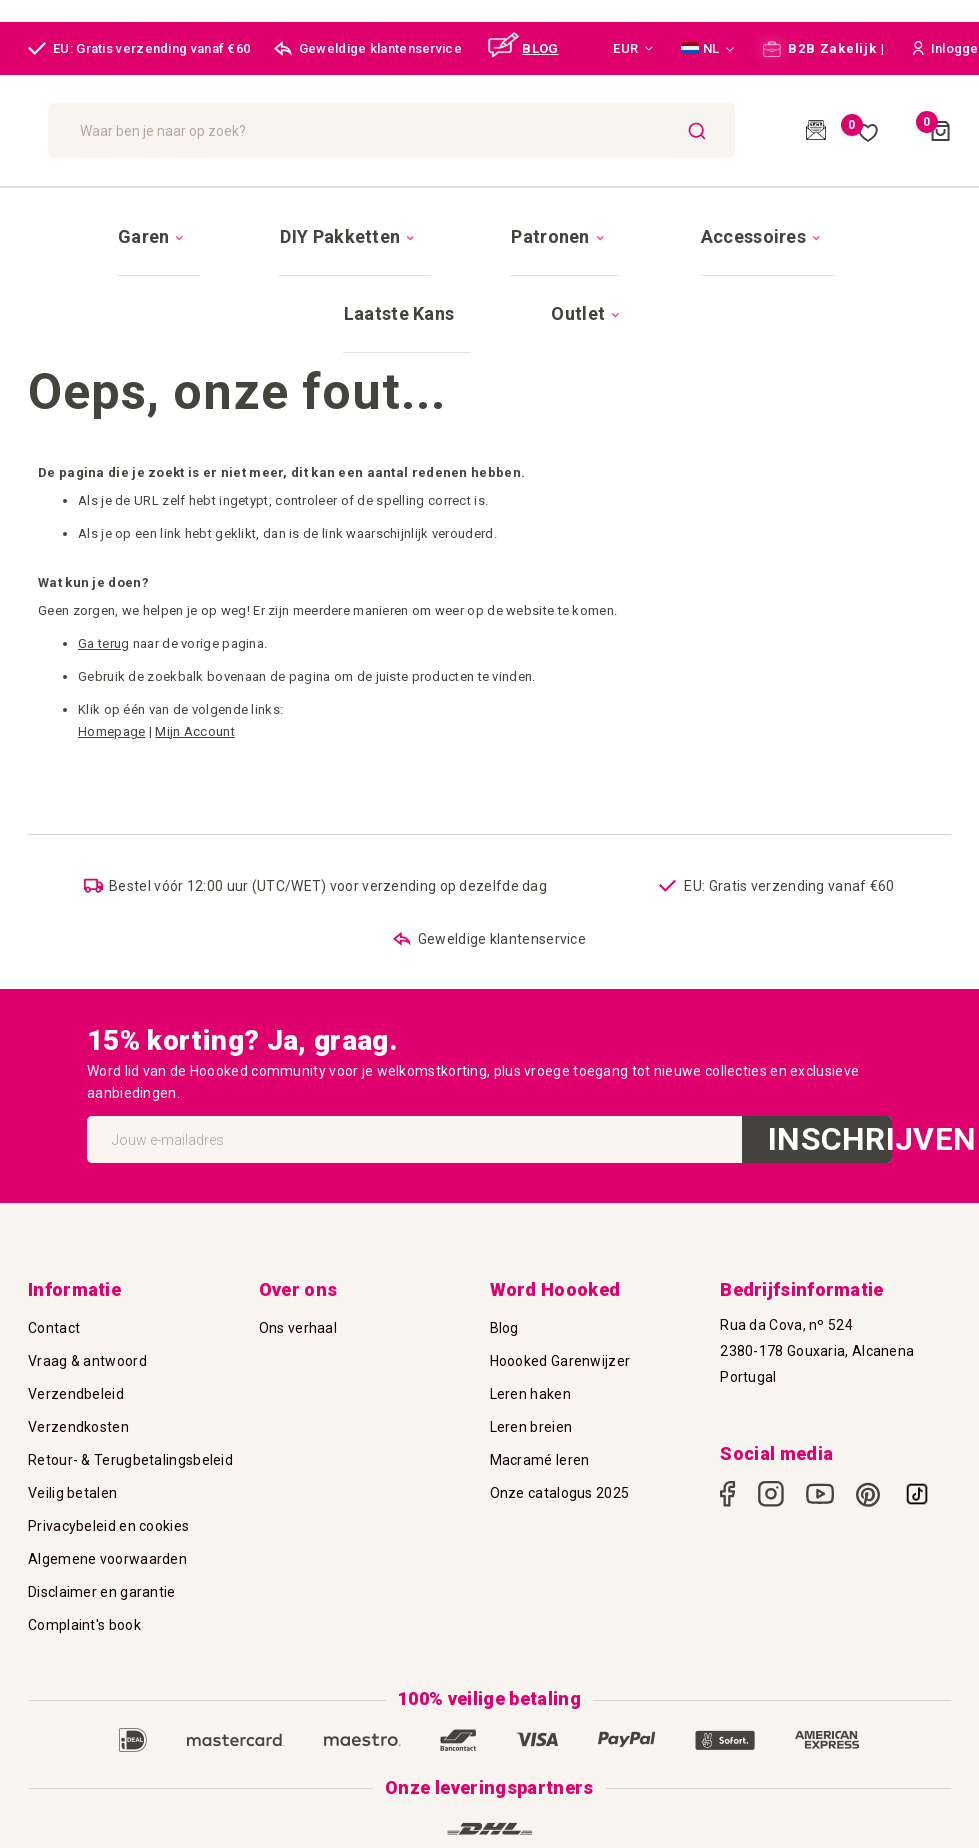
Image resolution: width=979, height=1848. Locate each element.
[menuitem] (121, 219)
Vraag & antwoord (87, 1271)
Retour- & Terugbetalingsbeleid (130, 1370)
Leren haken (530, 1304)
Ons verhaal (298, 1238)
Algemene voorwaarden (107, 1469)
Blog (504, 1238)
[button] (633, 49)
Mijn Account (195, 619)
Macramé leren (540, 1370)
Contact (54, 1238)
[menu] (489, 218)
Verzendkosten (78, 1337)
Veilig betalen (72, 1403)
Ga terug (103, 531)
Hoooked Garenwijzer (560, 1271)
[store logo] (152, 130)
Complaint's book (84, 1535)
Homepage (111, 619)
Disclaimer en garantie (102, 1502)
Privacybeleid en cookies (108, 1436)
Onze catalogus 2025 (560, 1403)
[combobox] (544, 130)
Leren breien (531, 1337)
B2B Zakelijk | (824, 48)
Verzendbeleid (76, 1304)
